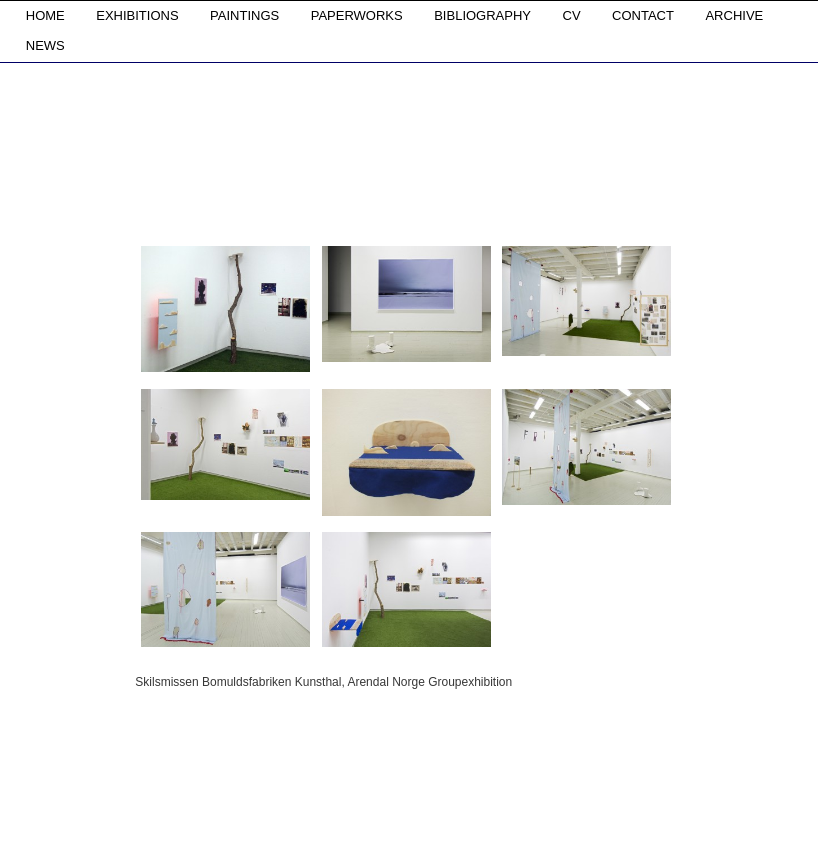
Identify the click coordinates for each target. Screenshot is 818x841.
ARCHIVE (734, 15)
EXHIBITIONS (137, 15)
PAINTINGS (244, 15)
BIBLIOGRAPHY (482, 15)
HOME (45, 15)
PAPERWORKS (357, 15)
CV (572, 15)
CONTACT (643, 15)
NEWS (45, 45)
